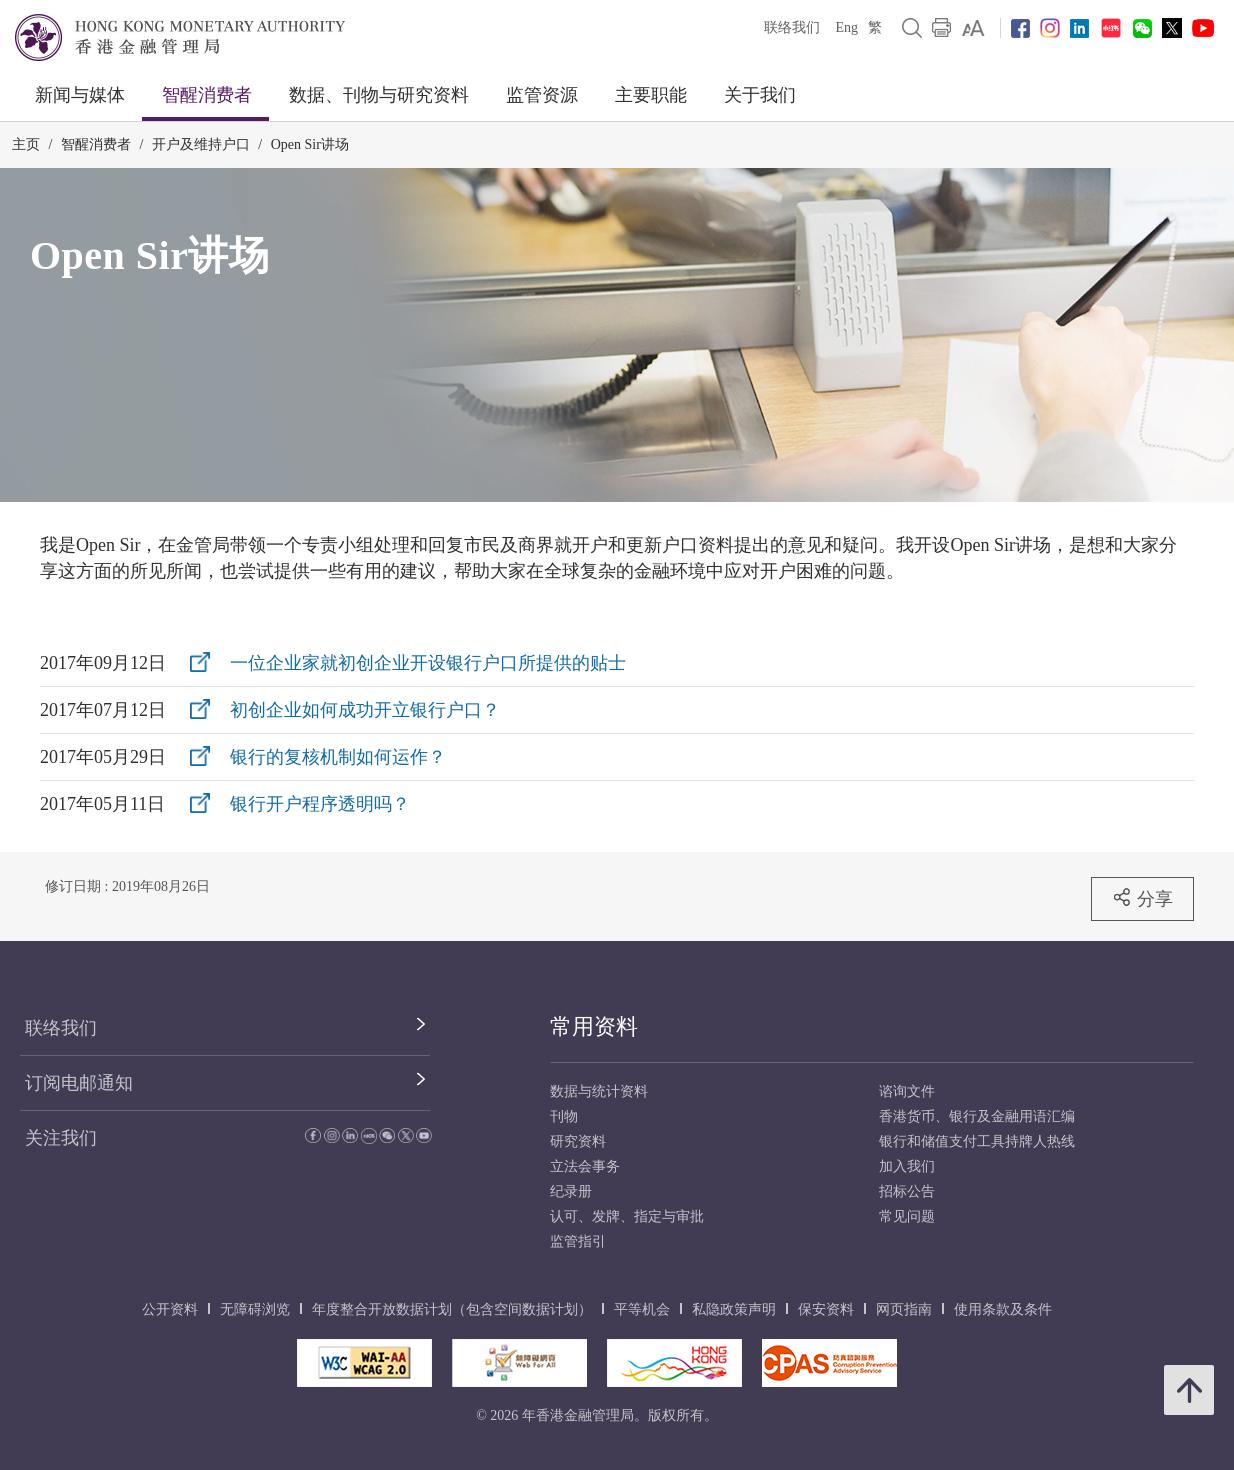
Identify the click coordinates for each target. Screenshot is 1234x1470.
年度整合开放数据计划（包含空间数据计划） (452, 1309)
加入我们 (907, 1166)
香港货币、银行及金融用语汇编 (977, 1116)
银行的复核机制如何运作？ (338, 757)
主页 (26, 144)
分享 (1142, 898)
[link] (973, 28)
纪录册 (571, 1191)
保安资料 (826, 1309)
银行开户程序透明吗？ (320, 804)
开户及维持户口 (201, 144)
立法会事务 (585, 1166)
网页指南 (904, 1309)
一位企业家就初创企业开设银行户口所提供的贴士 (428, 663)
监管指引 (578, 1241)
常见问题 (907, 1216)
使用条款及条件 (1003, 1309)
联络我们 (792, 27)
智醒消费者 (207, 95)
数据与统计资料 (599, 1091)
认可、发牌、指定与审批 (627, 1216)
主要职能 (651, 95)
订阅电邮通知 (79, 1083)
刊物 (564, 1116)
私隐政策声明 (734, 1309)
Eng (846, 27)
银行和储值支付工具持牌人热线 (977, 1141)
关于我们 (760, 95)
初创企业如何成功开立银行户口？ (365, 710)
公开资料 (170, 1309)
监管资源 (542, 95)
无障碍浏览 (255, 1309)
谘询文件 (907, 1091)
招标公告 (907, 1191)
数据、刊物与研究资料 (379, 95)
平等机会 (642, 1309)
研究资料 (578, 1141)
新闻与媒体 (80, 95)
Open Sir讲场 (310, 144)
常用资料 (594, 1026)
